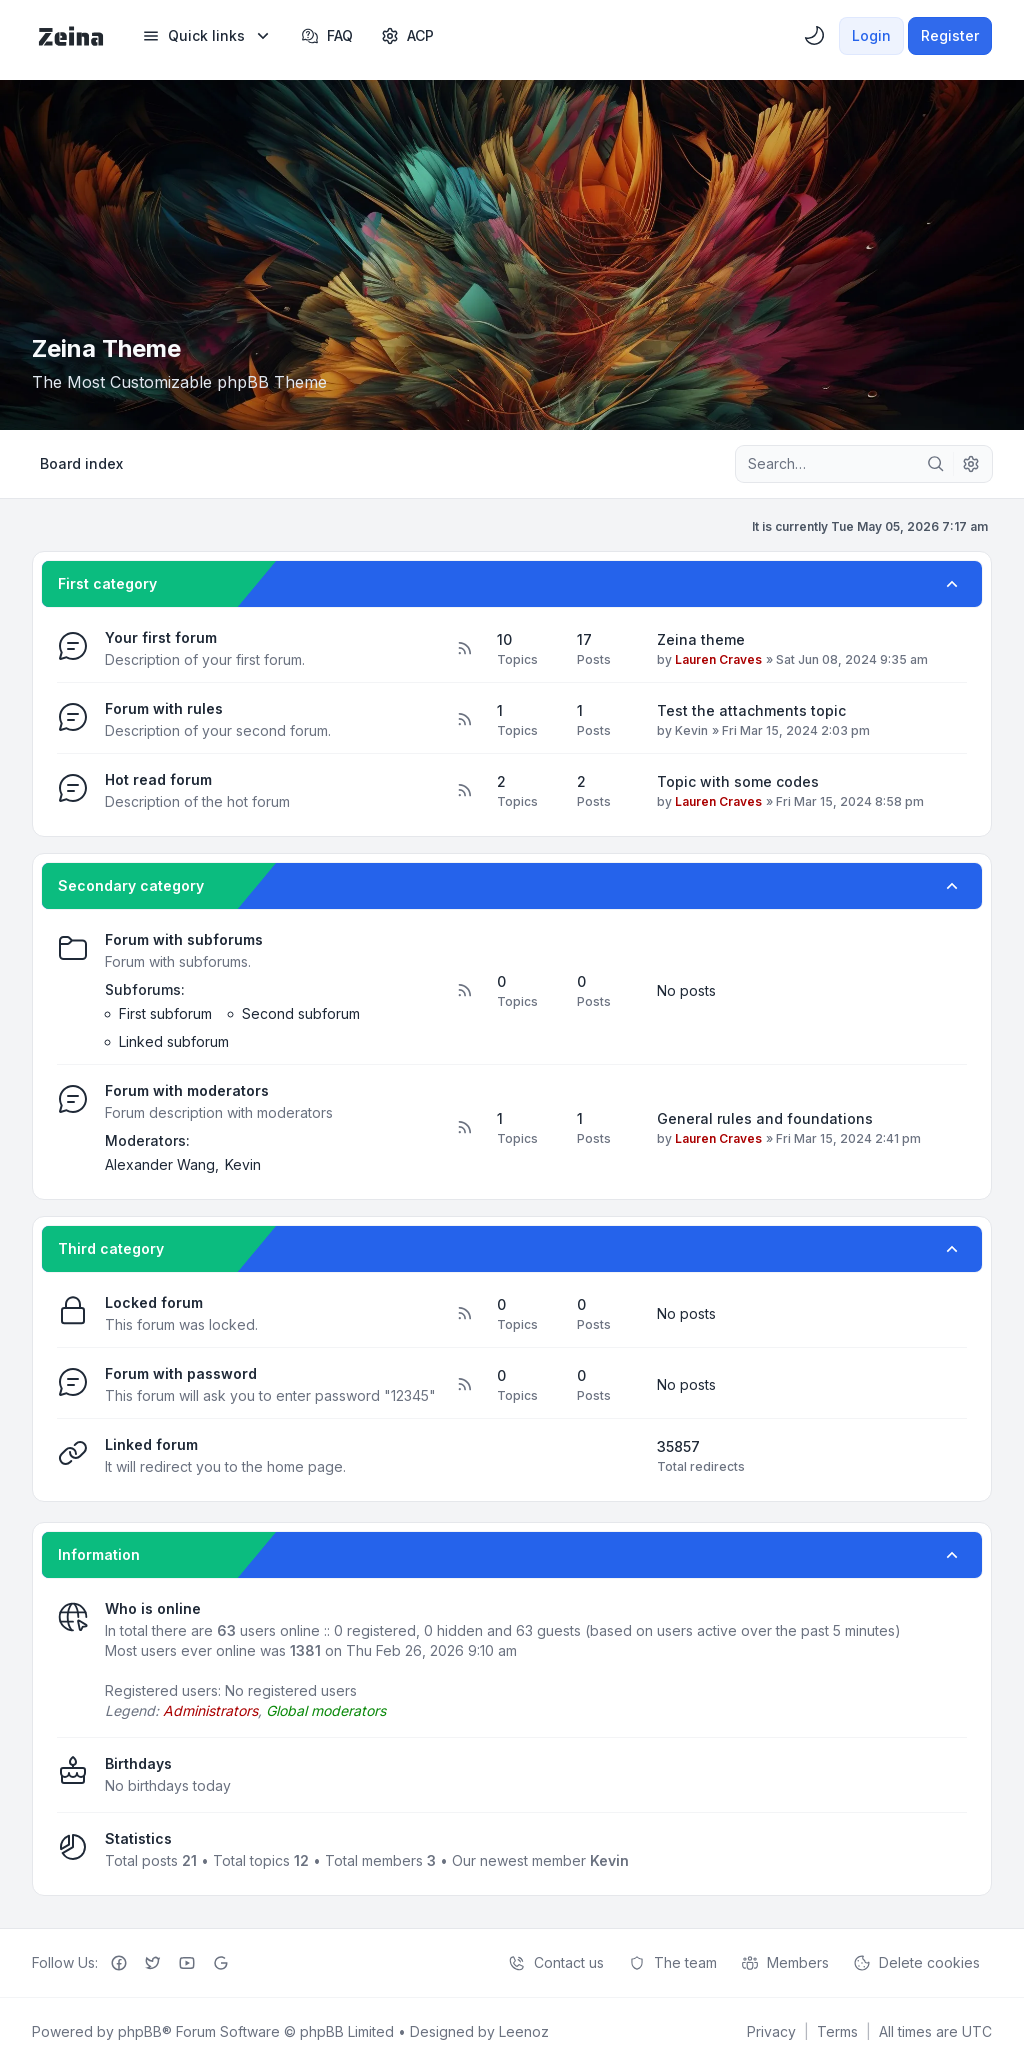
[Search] (936, 464)
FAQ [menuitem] (327, 36)
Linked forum (151, 1444)
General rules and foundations (765, 1118)
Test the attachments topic (751, 710)
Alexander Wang (160, 1164)
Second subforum (301, 1013)
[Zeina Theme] (71, 36)
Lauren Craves (718, 659)
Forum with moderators (187, 1090)
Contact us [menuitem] (556, 1963)
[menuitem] (207, 36)
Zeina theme (701, 639)
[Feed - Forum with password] (464, 1385)
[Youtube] (187, 1963)
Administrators (210, 1710)
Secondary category (131, 885)
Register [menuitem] (950, 35)
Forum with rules (164, 708)
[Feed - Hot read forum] (464, 791)
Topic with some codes (738, 781)
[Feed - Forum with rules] (464, 720)
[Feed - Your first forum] (464, 649)
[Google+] (221, 1963)
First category (107, 583)
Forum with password (181, 1373)
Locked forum (154, 1302)
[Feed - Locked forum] (464, 1314)
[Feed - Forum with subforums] (464, 991)
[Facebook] (119, 1963)
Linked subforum (174, 1041)
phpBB (140, 2031)
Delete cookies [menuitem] (916, 1963)
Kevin (691, 730)
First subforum (165, 1013)
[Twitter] (153, 1963)
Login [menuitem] (871, 35)
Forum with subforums (184, 939)
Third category (111, 1248)
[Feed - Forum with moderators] (464, 1128)
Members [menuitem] (785, 1963)
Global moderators (326, 1710)
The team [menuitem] (672, 1963)
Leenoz (524, 2031)
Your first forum (161, 637)
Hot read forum (158, 779)
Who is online (153, 1608)
